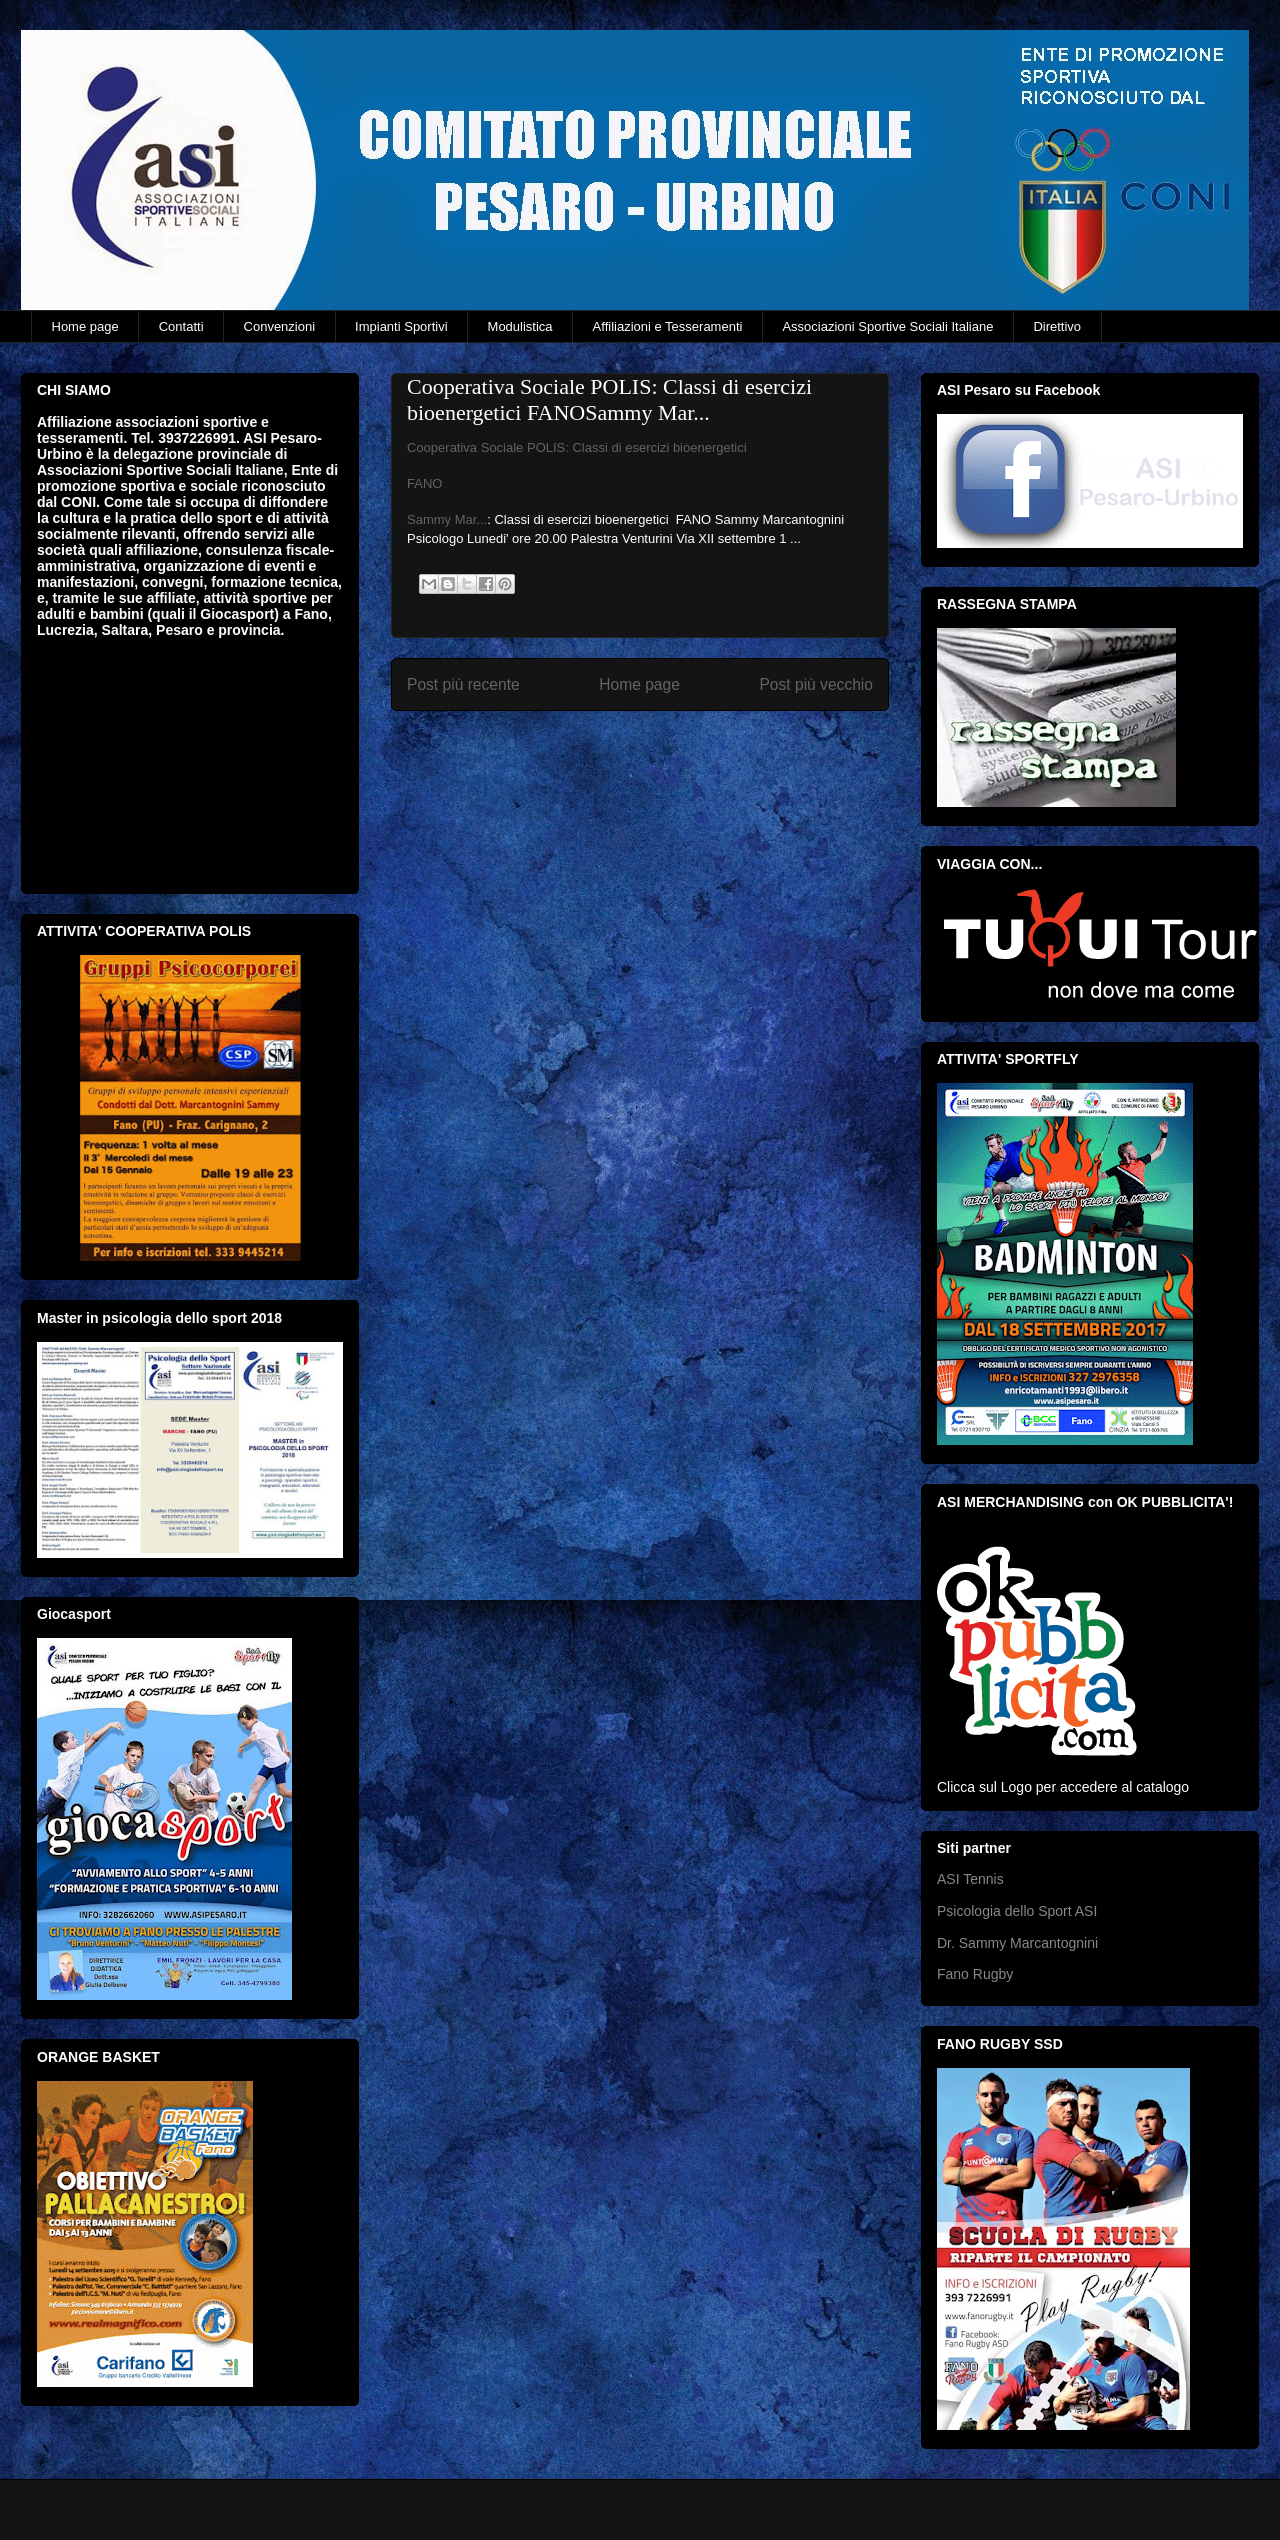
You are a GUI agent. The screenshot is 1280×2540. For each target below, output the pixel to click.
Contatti (181, 326)
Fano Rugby (975, 1974)
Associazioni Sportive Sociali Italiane (887, 326)
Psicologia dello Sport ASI (1017, 1911)
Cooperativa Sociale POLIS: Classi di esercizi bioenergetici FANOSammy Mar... (609, 399)
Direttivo (1057, 326)
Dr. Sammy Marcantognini (1017, 1943)
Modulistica (520, 326)
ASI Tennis (970, 1879)
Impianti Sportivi (401, 326)
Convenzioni (280, 326)
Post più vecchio (816, 684)
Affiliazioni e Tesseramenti (668, 326)
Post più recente (463, 684)
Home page (85, 326)
